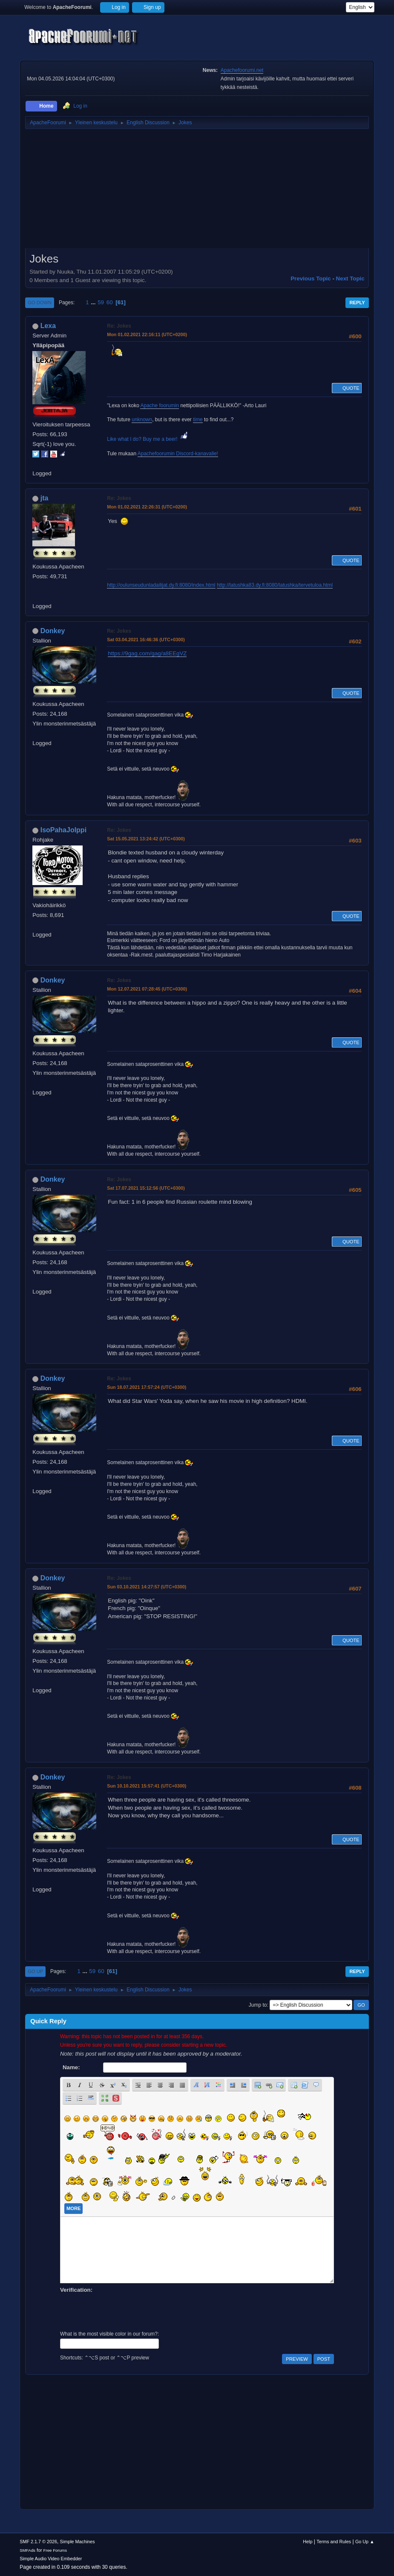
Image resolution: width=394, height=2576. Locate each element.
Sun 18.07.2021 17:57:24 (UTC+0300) (146, 1387)
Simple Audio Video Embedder (51, 2558)
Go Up (35, 1971)
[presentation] (125, 2311)
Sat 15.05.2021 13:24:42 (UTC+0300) (146, 838)
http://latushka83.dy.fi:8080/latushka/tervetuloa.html (275, 585)
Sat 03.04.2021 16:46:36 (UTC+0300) (146, 639)
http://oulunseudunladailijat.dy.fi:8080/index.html (161, 585)
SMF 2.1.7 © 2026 (38, 2541)
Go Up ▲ (364, 2541)
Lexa (48, 325)
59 (101, 302)
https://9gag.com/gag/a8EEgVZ (147, 653)
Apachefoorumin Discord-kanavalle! (178, 454)
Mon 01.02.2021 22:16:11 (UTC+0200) (147, 334)
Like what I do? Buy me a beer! (148, 439)
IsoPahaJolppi (63, 830)
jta (44, 498)
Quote (346, 388)
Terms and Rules (333, 2541)
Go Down (40, 302)
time (198, 420)
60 (109, 302)
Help (307, 2541)
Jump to (258, 2005)
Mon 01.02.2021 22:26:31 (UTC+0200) (147, 506)
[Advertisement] (197, 191)
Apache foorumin (159, 405)
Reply (357, 302)
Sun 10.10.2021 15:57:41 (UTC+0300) (146, 1785)
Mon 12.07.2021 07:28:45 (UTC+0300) (147, 988)
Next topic (350, 278)
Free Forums (55, 2550)
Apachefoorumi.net (242, 70)
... (94, 302)
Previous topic (310, 278)
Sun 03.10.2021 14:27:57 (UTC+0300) (146, 1586)
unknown (142, 420)
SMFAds (27, 2550)
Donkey (52, 630)
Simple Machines (77, 2541)
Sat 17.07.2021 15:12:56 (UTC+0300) (146, 1188)
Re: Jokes (119, 326)
